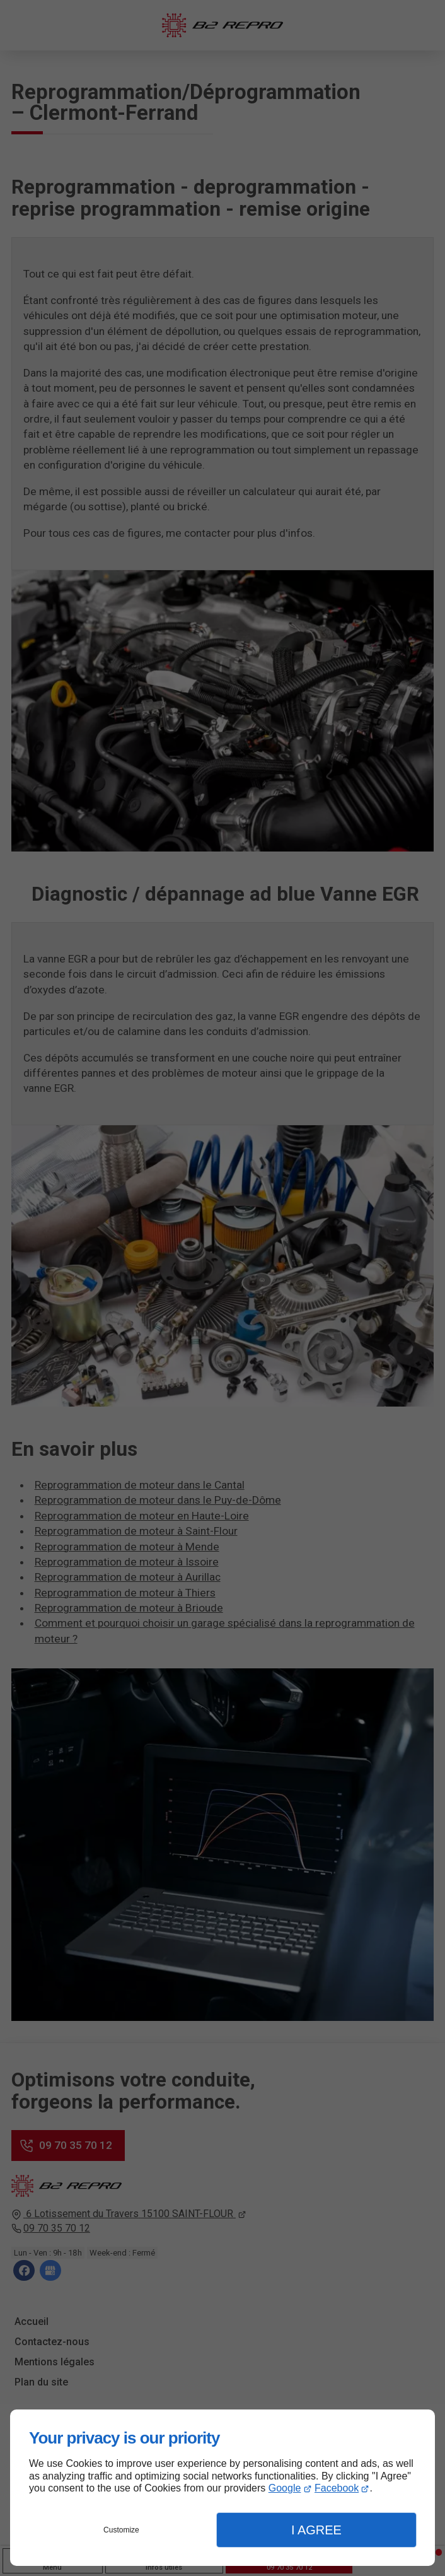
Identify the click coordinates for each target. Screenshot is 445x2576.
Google (285, 2488)
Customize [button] (121, 2530)
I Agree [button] (316, 2530)
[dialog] (222, 2487)
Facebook (337, 2488)
